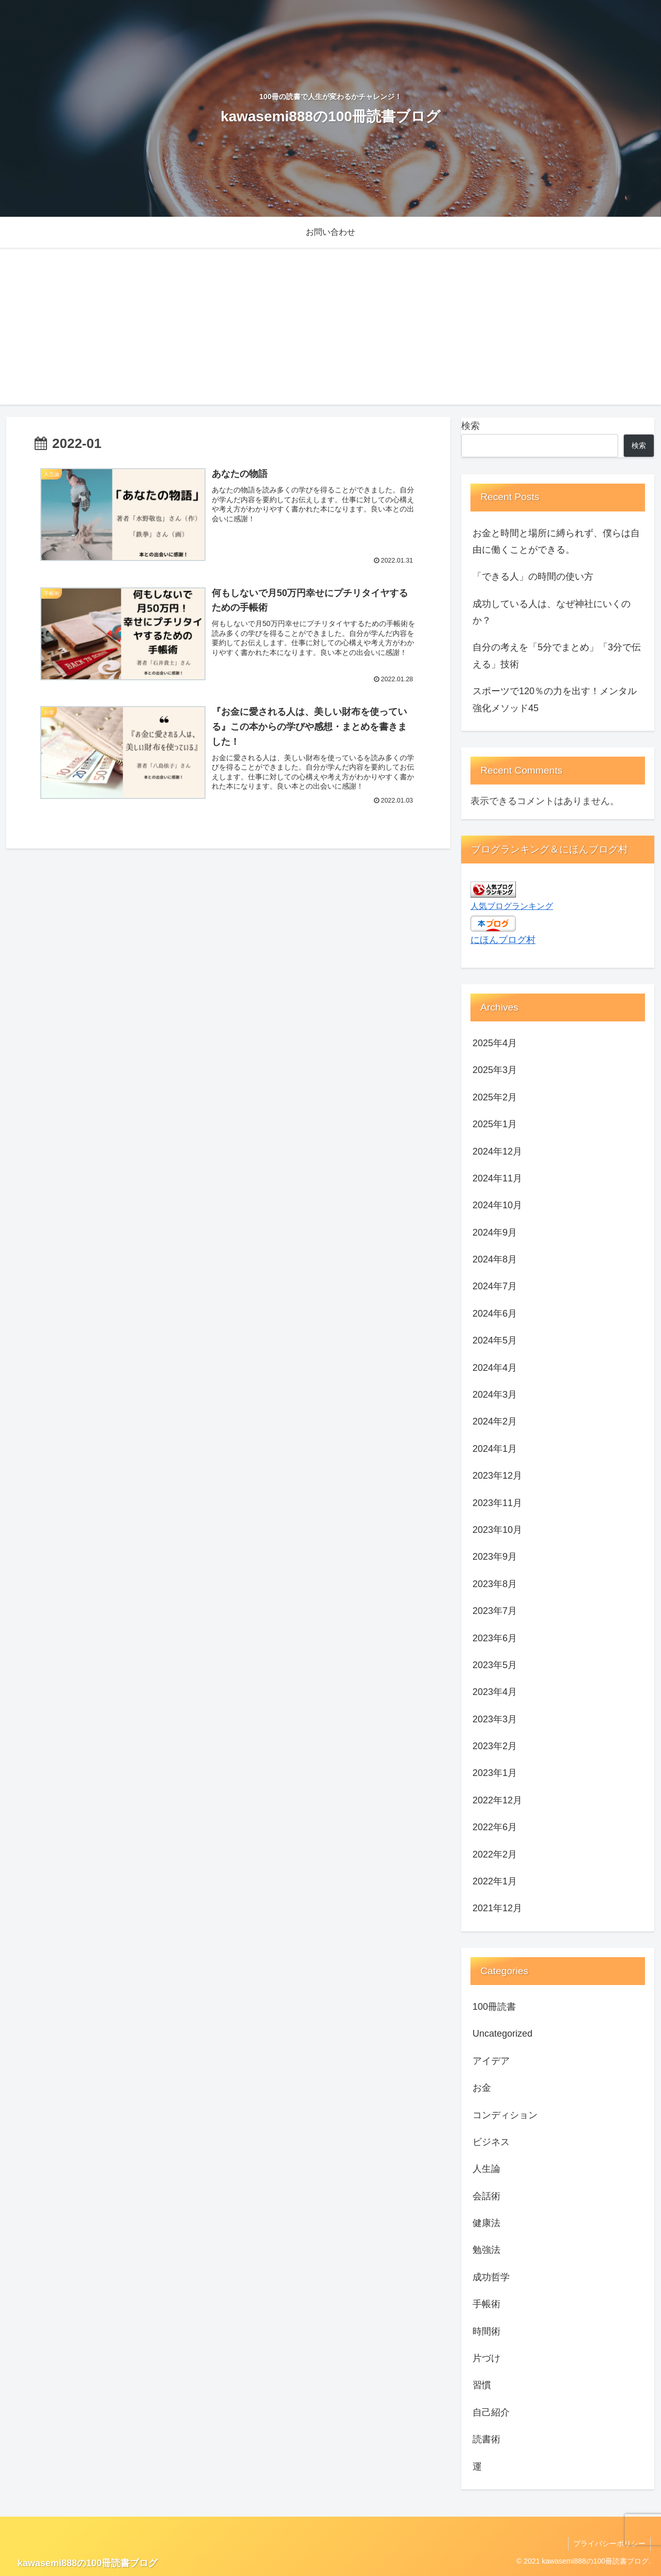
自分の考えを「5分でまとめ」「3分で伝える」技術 (557, 655)
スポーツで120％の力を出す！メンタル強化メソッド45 (555, 699)
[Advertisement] (330, 332)
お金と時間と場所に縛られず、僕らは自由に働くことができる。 (556, 541)
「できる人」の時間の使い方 (533, 576)
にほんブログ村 (503, 940)
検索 (470, 426)
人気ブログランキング (511, 905)
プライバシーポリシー (609, 2543)
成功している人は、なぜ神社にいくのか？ (552, 612)
